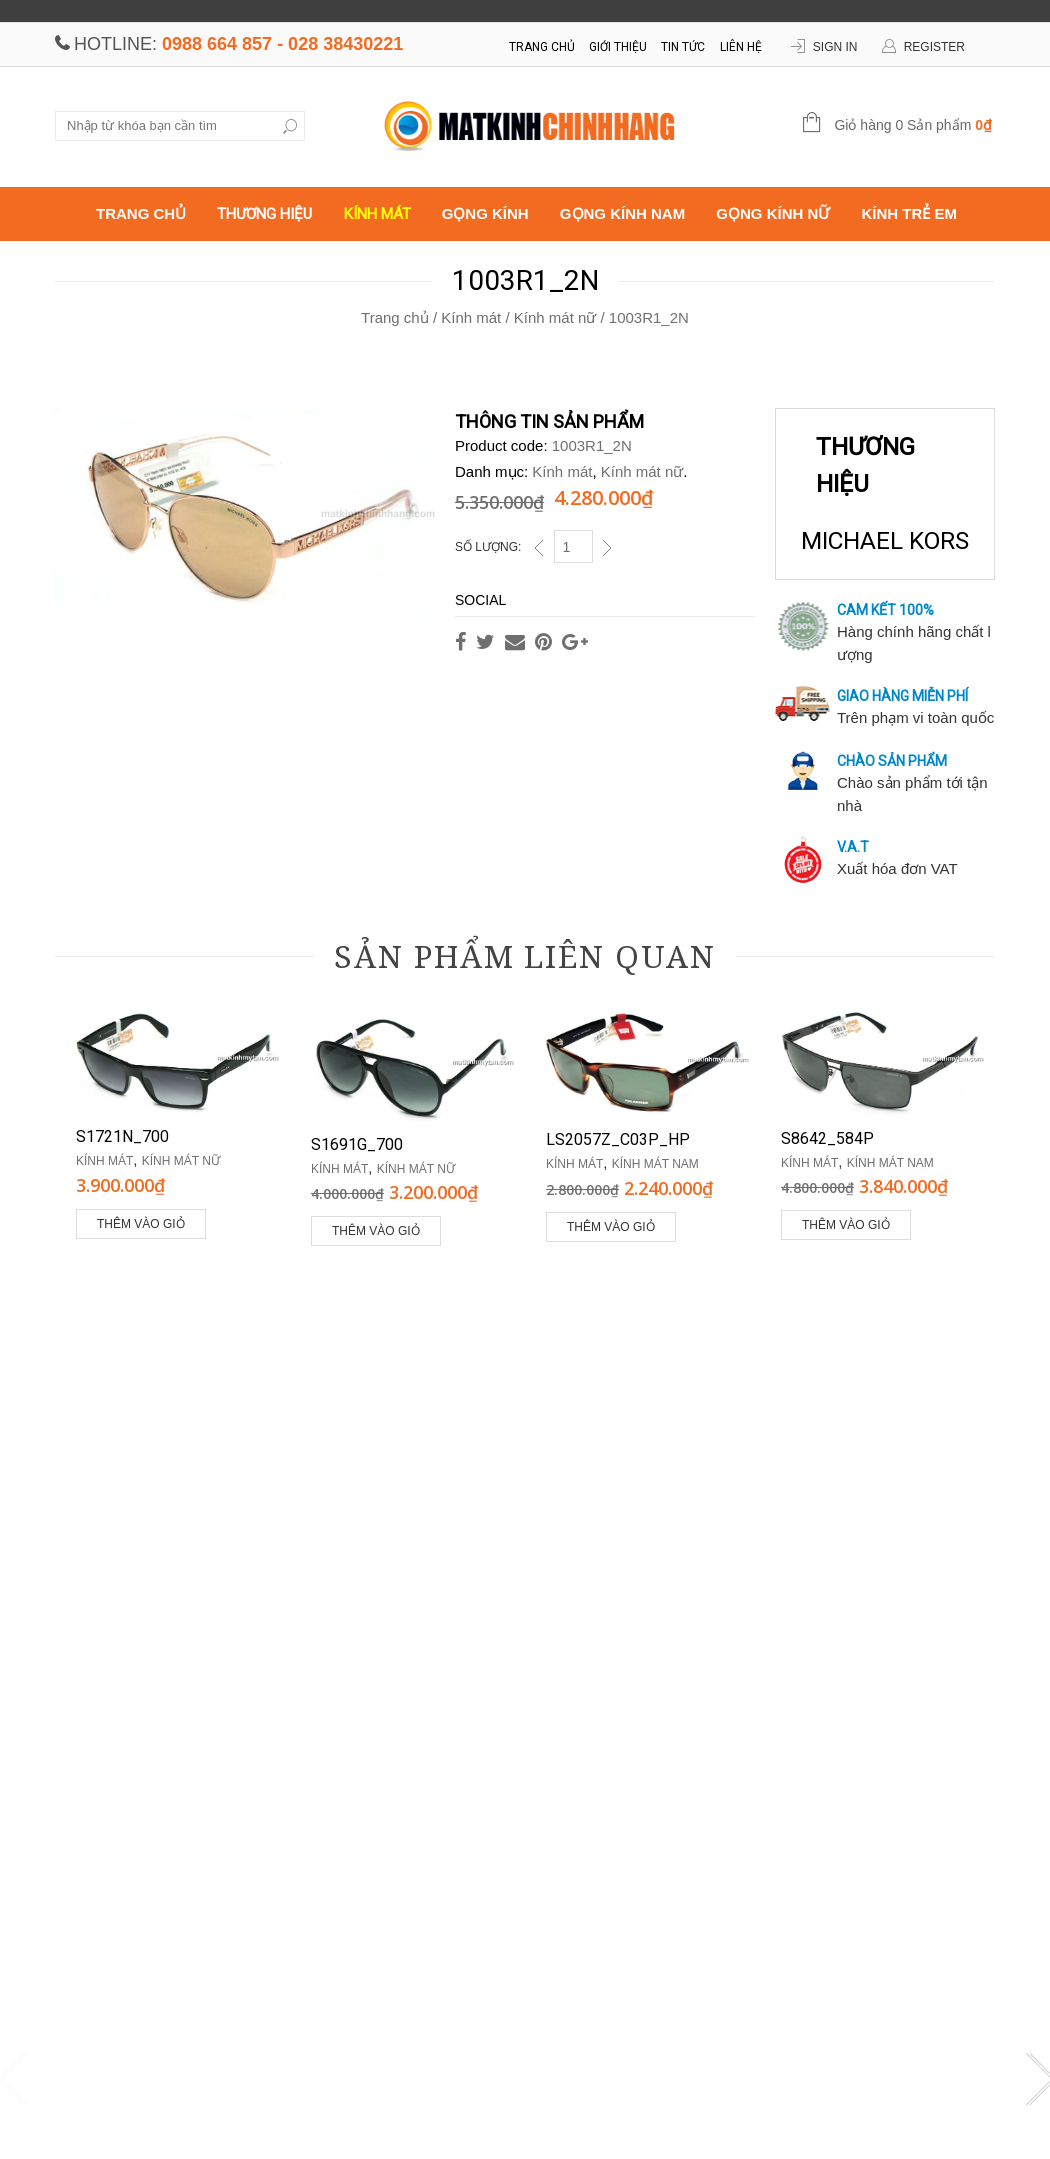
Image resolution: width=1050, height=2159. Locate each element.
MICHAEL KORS (885, 540)
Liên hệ (741, 47)
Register (934, 47)
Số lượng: (488, 547)
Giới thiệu (618, 47)
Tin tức (683, 47)
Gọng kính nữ (773, 213)
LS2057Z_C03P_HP (618, 1139)
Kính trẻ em (910, 213)
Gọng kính (485, 213)
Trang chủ (542, 47)
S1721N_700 (122, 1136)
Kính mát (377, 214)
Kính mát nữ (555, 317)
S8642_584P (827, 1138)
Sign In (835, 47)
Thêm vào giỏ (141, 1224)
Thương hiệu (264, 214)
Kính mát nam (655, 1164)
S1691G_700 (357, 1144)
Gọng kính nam (622, 213)
